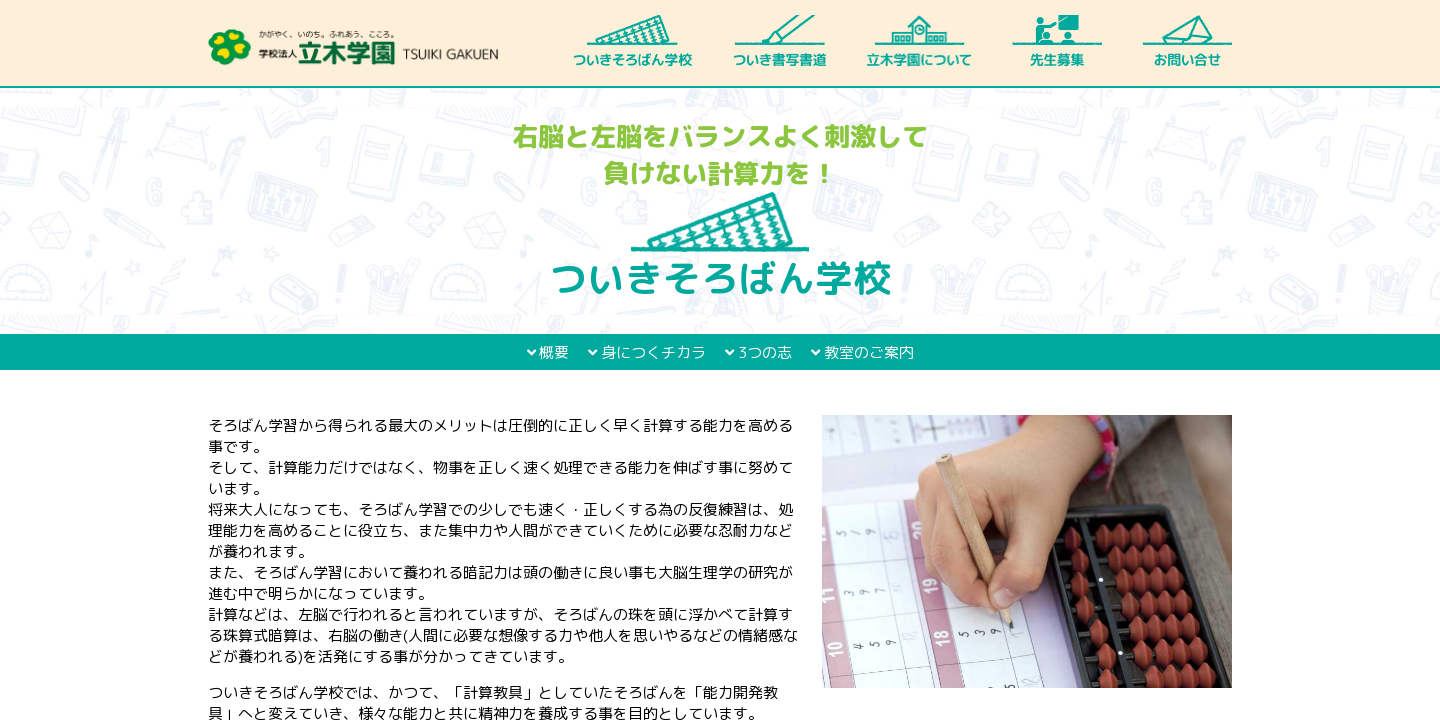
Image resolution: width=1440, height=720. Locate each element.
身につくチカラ (647, 352)
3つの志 (758, 352)
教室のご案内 (862, 352)
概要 (548, 352)
